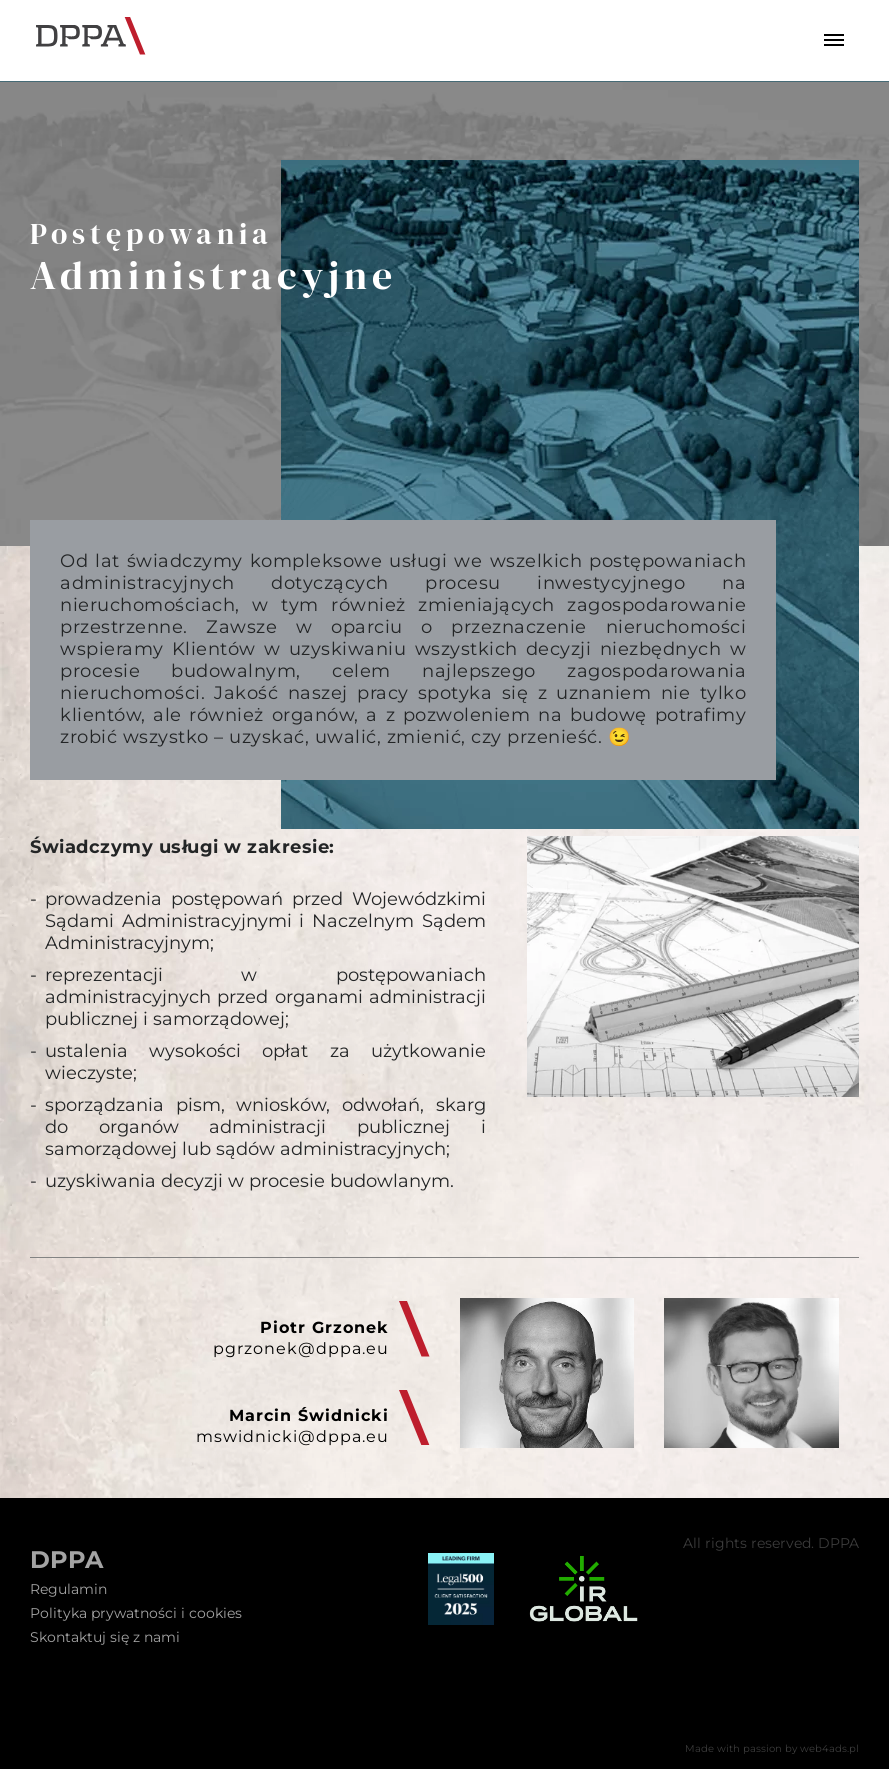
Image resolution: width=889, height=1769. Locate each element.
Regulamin (68, 1589)
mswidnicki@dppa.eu (292, 1436)
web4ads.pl (829, 1748)
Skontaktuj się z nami (105, 1637)
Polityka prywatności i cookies (136, 1613)
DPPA (66, 1560)
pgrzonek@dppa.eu (301, 1348)
